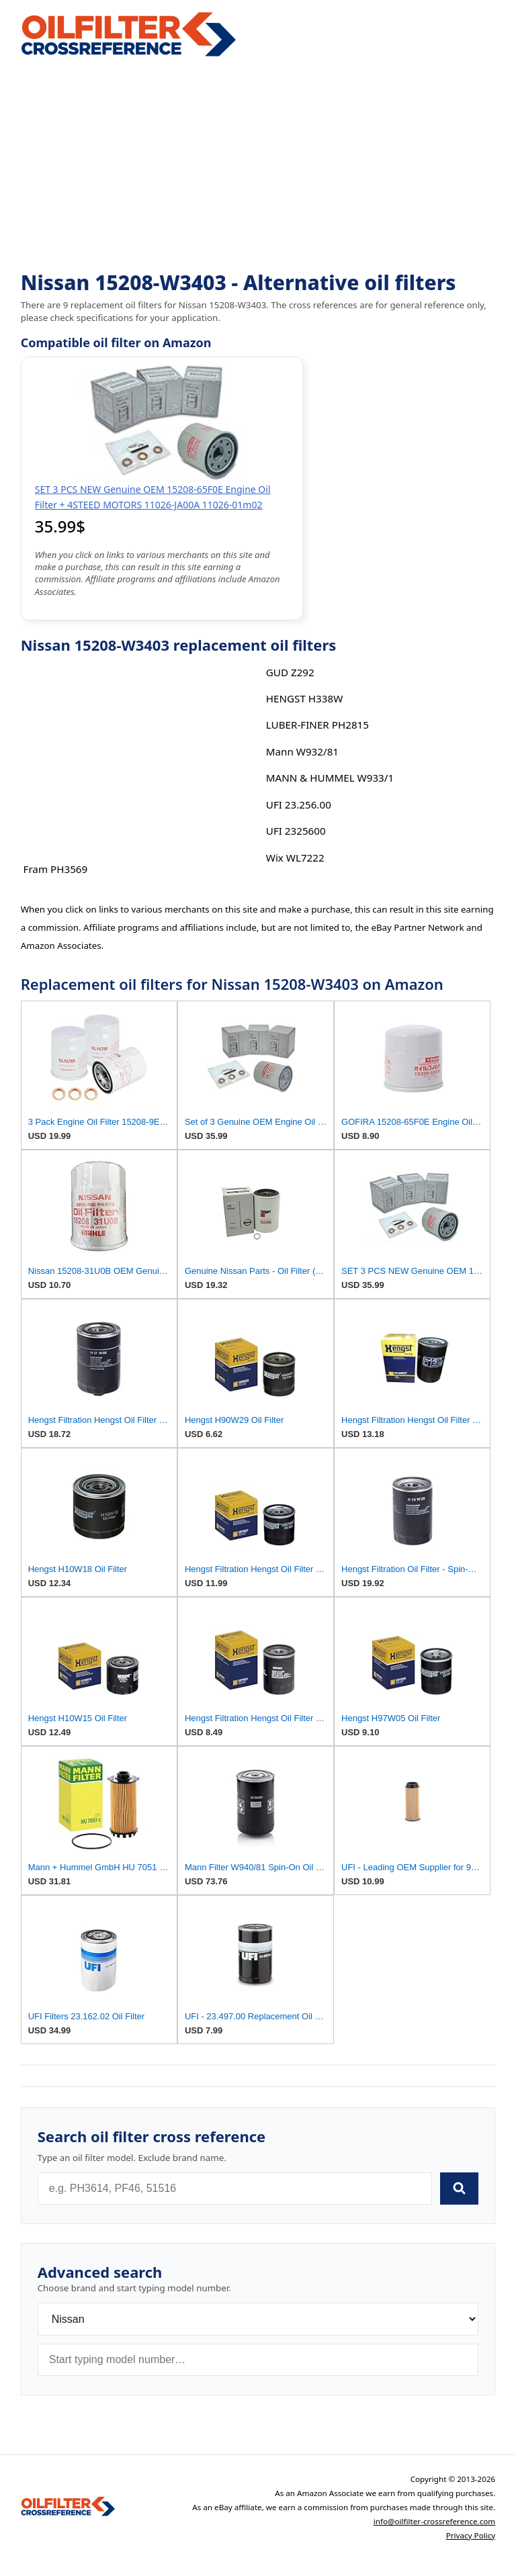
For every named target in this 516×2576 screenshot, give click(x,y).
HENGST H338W (304, 698)
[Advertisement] (258, 165)
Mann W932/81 (302, 751)
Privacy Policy (471, 2535)
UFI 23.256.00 (298, 804)
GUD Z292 (290, 672)
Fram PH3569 (56, 869)
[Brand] (258, 2319)
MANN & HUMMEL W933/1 (330, 777)
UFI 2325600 (296, 830)
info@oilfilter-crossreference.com (435, 2521)
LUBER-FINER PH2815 (317, 724)
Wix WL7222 (295, 857)
